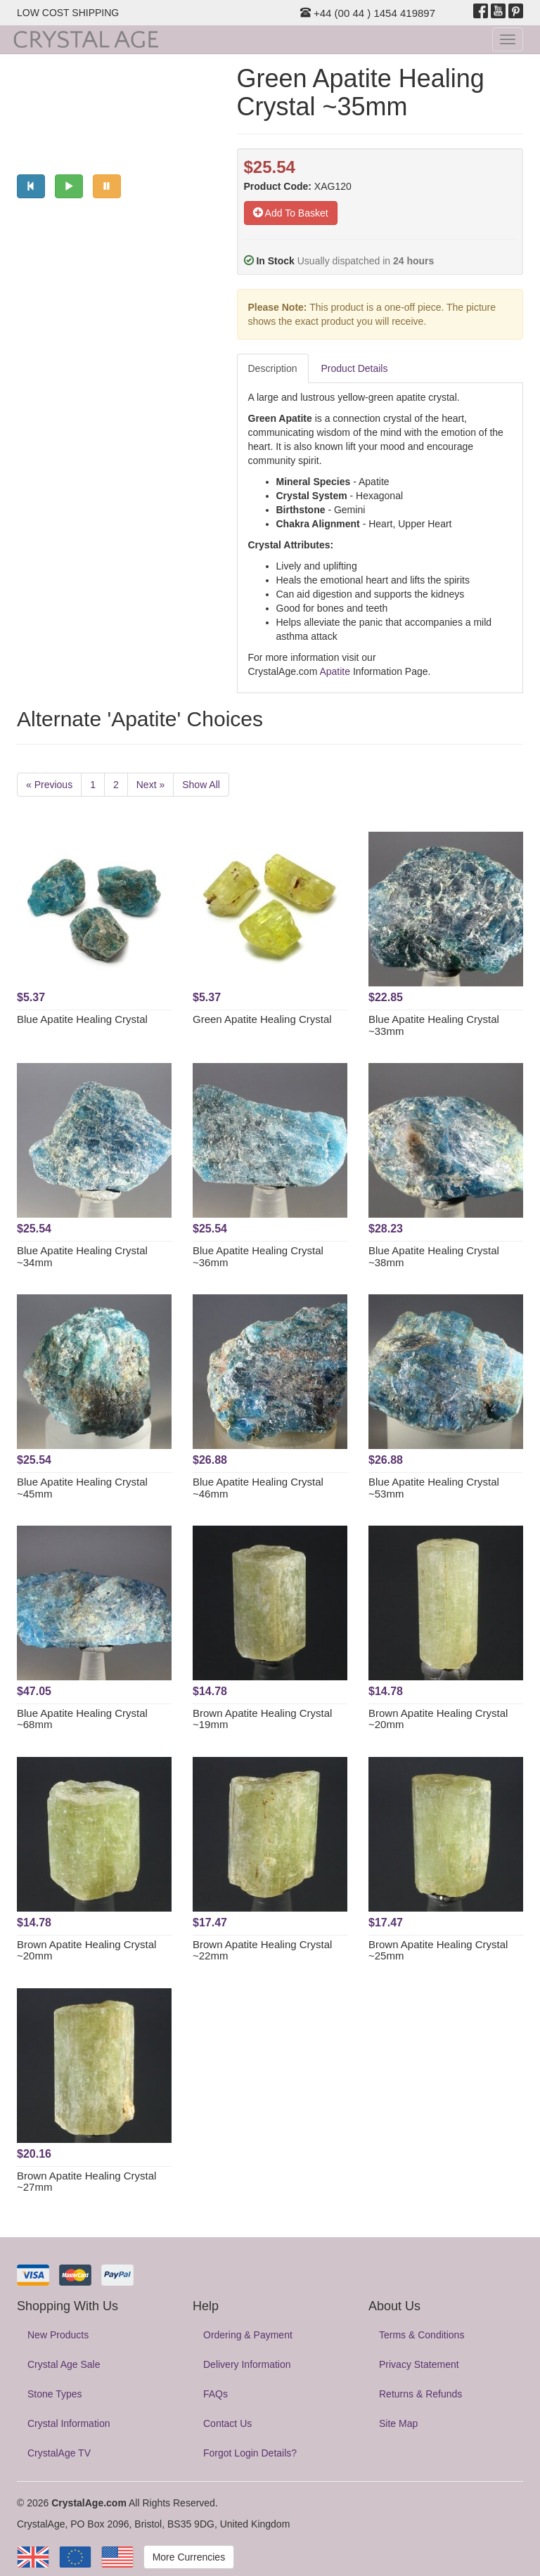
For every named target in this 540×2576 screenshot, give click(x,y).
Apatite (334, 671)
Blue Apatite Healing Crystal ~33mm (433, 1025)
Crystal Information (68, 2423)
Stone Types (54, 2394)
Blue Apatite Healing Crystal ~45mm (82, 1488)
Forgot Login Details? (250, 2453)
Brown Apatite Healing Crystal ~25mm (438, 1950)
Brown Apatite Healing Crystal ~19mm (262, 1719)
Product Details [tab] (354, 368)
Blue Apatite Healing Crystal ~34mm (82, 1256)
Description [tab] (272, 368)
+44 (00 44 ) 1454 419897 (367, 13)
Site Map (398, 2423)
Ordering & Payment (247, 2334)
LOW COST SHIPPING (68, 12)
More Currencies (189, 2557)
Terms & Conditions (421, 2334)
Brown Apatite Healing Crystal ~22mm (262, 1950)
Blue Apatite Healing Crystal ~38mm (433, 1256)
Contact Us (227, 2423)
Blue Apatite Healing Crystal (82, 1019)
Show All (201, 784)
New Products (58, 2334)
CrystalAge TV (59, 2453)
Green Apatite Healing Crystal (262, 1019)
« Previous (49, 784)
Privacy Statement (419, 2364)
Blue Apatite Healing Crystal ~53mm (433, 1488)
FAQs (215, 2394)
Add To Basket (290, 213)
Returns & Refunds (420, 2394)
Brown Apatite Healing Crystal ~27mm (86, 2182)
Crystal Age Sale (64, 2364)
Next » (150, 784)
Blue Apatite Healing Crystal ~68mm (82, 1719)
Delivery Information (247, 2364)
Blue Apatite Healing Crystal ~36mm (258, 1256)
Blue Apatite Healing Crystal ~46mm (258, 1488)
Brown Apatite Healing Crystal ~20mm (438, 1719)
